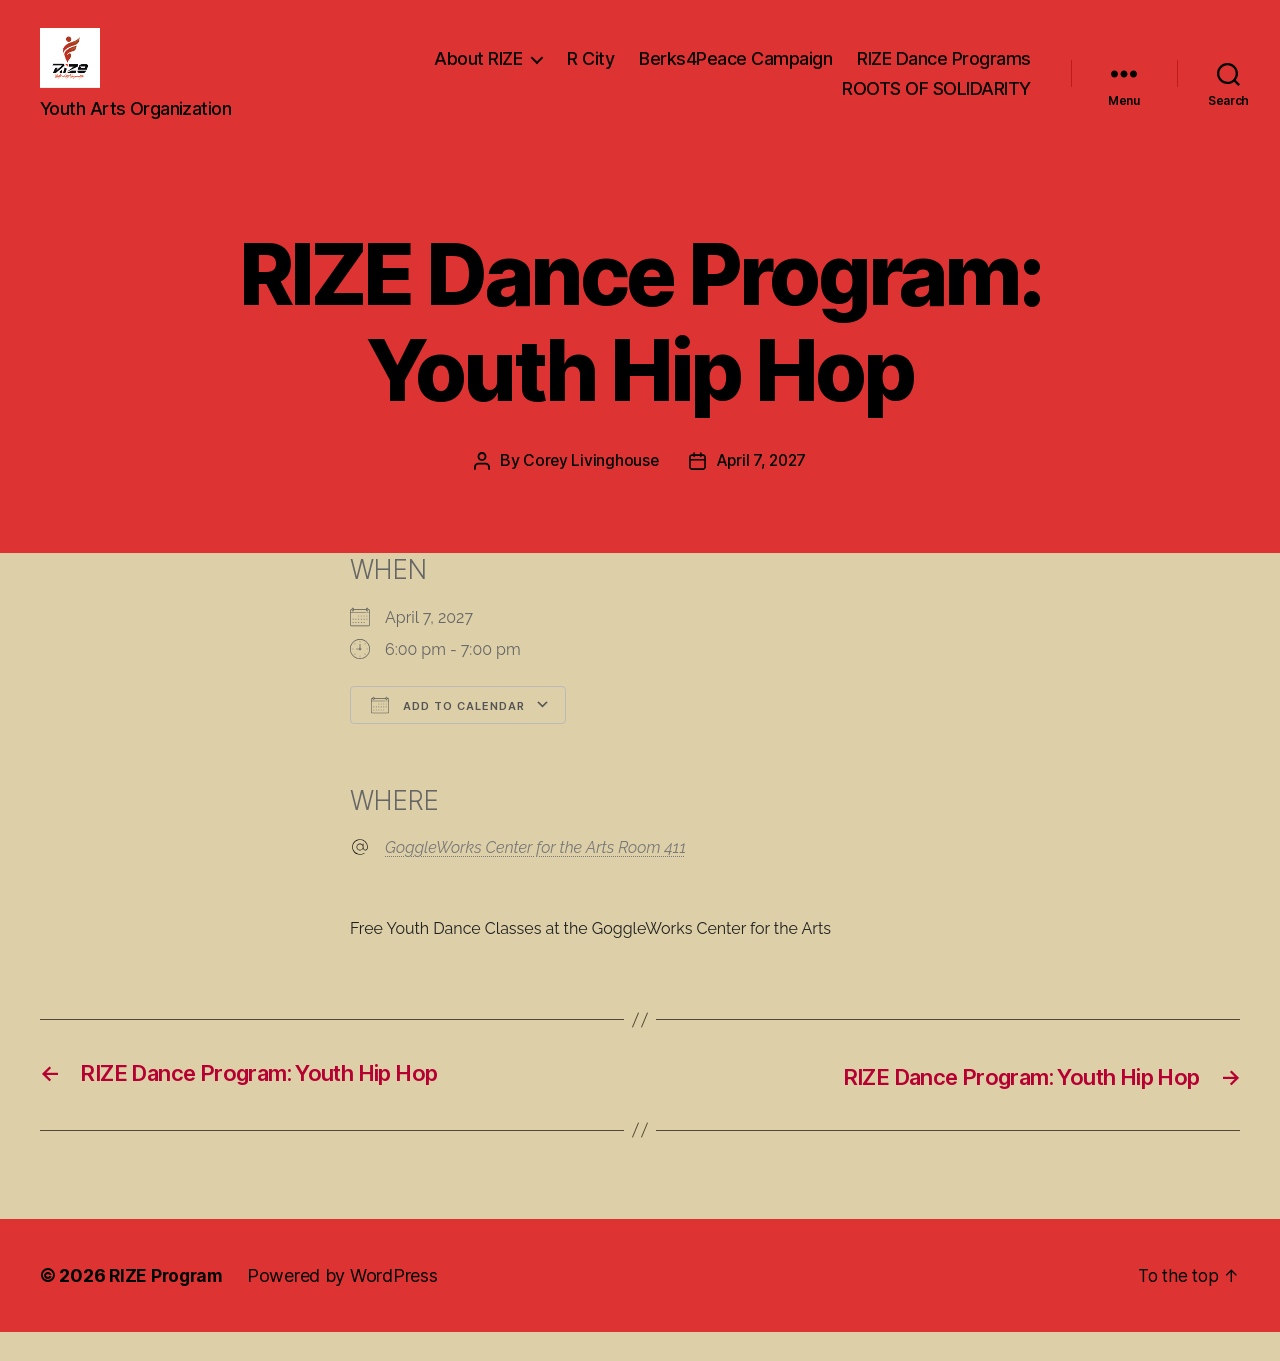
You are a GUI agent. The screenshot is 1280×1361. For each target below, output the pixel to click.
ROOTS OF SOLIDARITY (936, 103)
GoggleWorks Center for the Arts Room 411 (535, 877)
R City (590, 73)
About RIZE (478, 73)
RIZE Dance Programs (944, 73)
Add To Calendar (448, 734)
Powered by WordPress (347, 1304)
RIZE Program (168, 1304)
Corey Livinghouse (588, 490)
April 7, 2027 (762, 490)
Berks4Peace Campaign (735, 73)
